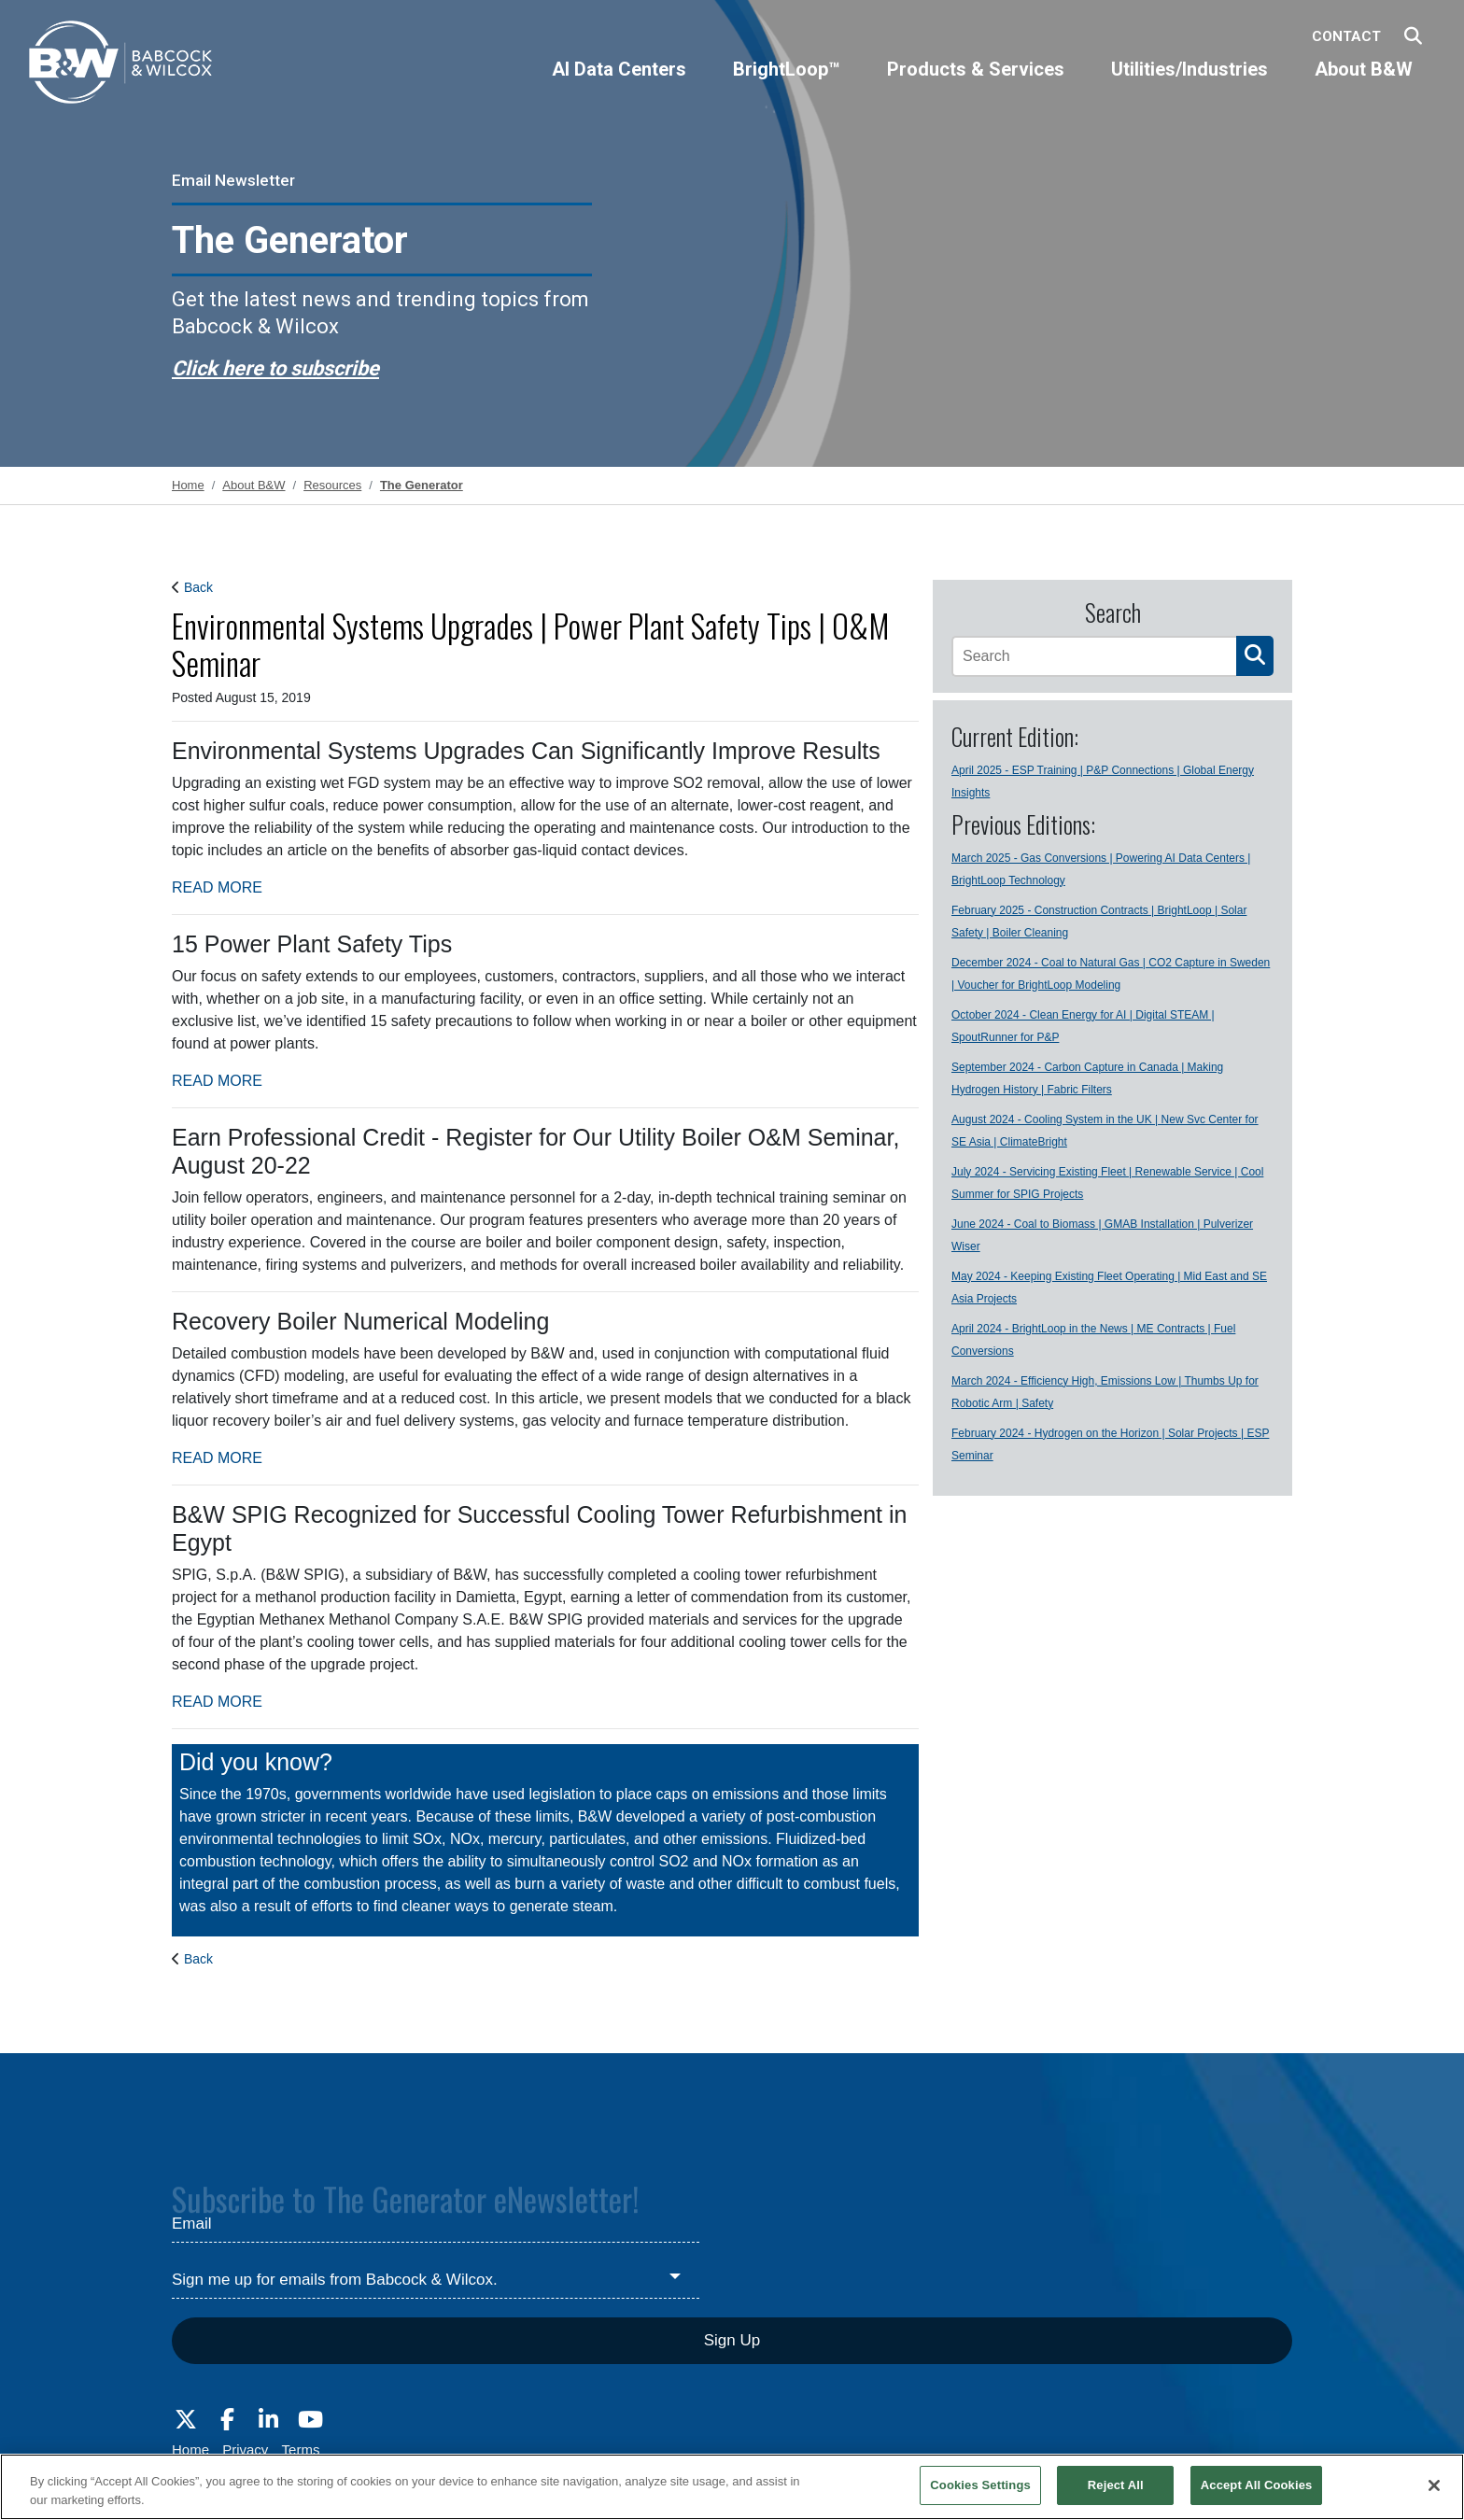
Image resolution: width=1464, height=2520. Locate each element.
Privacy (245, 2449)
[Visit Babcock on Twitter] (185, 2420)
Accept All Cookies (1257, 2485)
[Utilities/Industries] (1189, 84)
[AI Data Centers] (619, 84)
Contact (1346, 36)
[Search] (1093, 656)
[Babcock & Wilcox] (121, 67)
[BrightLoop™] (787, 84)
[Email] (435, 2225)
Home (190, 2449)
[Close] (1434, 2485)
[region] (732, 2487)
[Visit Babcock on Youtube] (310, 2420)
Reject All (1116, 2485)
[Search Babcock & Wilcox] (1413, 37)
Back (198, 587)
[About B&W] (1363, 84)
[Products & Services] (976, 84)
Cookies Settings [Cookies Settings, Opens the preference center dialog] (980, 2485)
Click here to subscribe (275, 368)
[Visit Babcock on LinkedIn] (269, 2420)
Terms (301, 2449)
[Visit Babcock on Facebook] (227, 2420)
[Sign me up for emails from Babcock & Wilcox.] (435, 2280)
